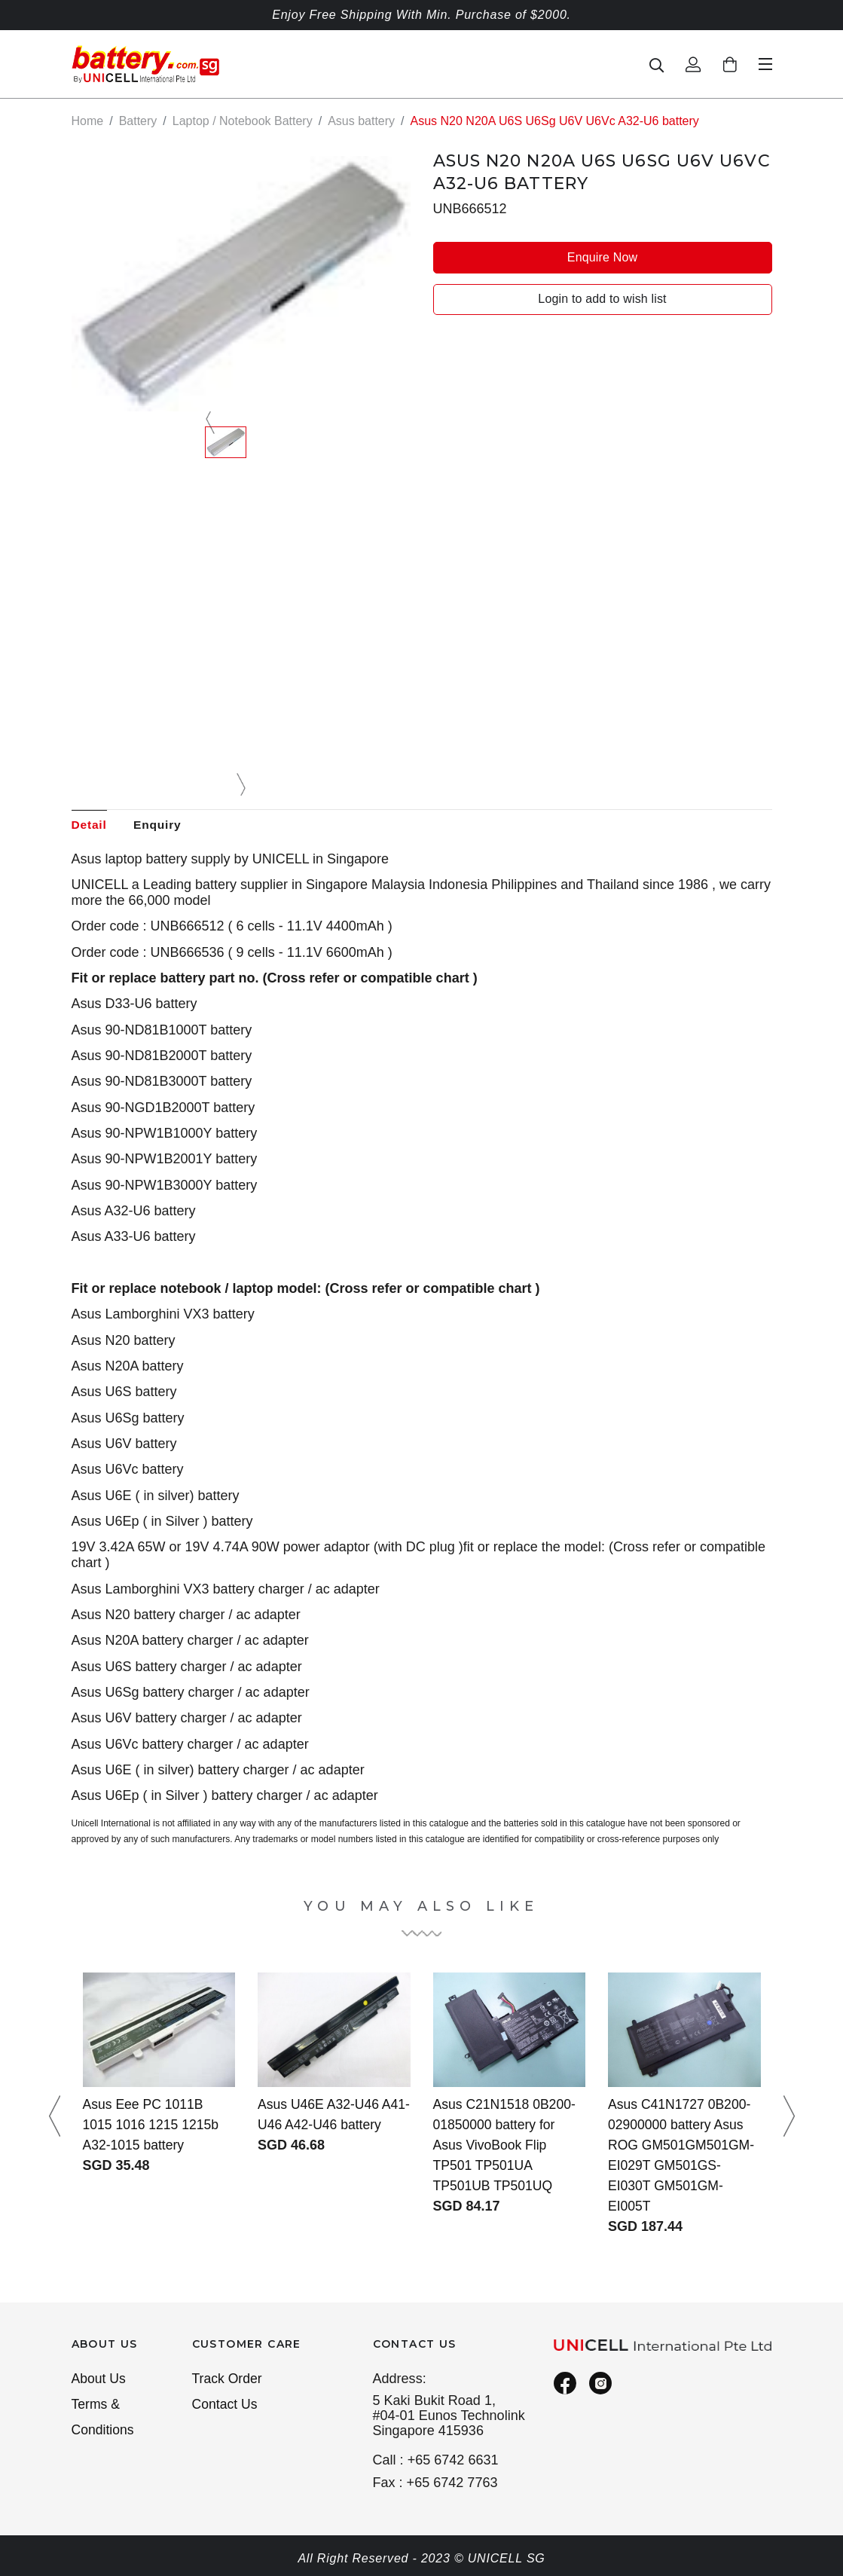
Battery (138, 121)
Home (88, 121)
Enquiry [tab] (160, 824)
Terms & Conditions (104, 2419)
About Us (99, 2379)
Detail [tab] (90, 824)
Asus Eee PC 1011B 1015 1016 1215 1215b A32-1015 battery (152, 2125)
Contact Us (225, 2405)
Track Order (228, 2379)
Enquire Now (602, 256)
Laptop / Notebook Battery (243, 121)
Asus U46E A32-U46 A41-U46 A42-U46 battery (320, 2125)
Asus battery (361, 121)
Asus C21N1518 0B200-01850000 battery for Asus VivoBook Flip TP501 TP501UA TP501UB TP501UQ (506, 2146)
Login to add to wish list (602, 298)
